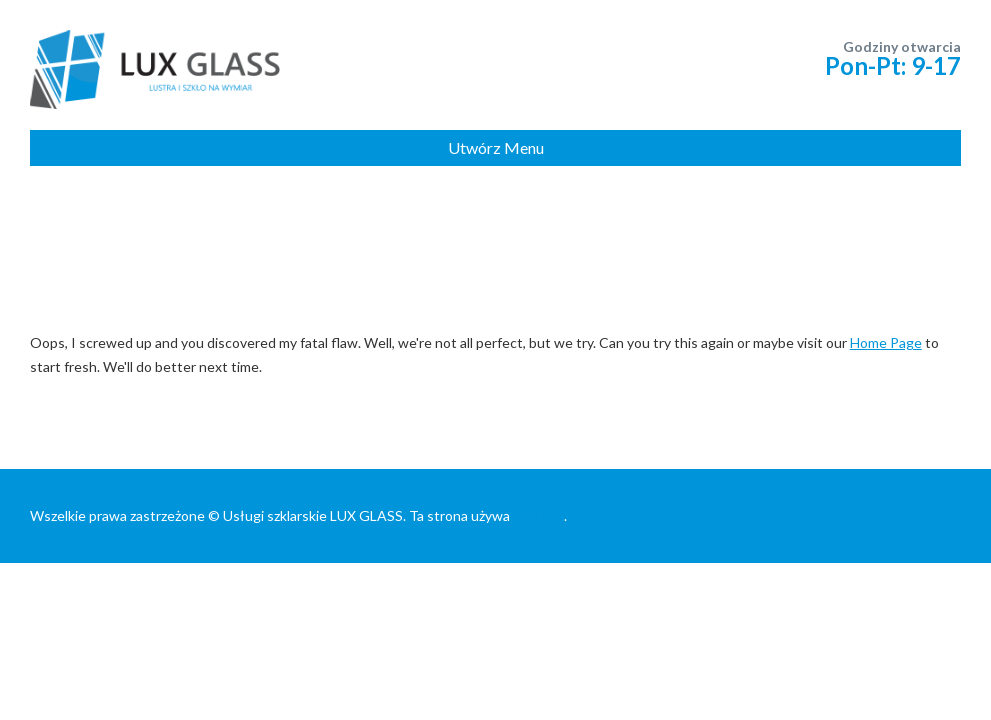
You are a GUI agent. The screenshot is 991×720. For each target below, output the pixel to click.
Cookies (538, 515)
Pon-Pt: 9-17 (893, 65)
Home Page (886, 342)
